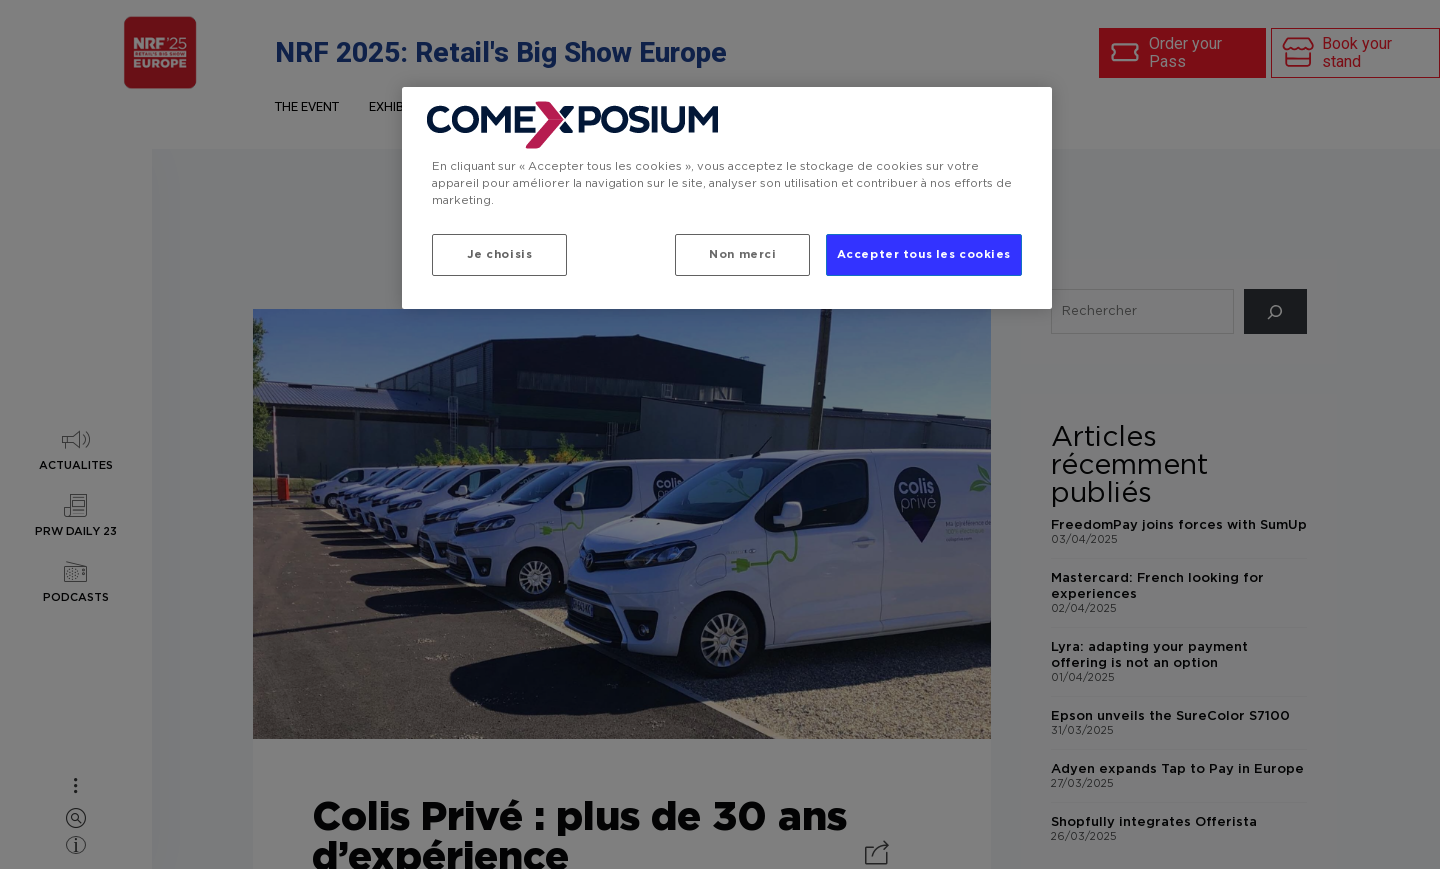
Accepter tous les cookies (924, 254)
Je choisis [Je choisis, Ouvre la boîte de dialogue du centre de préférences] (500, 254)
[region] (727, 198)
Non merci (742, 254)
